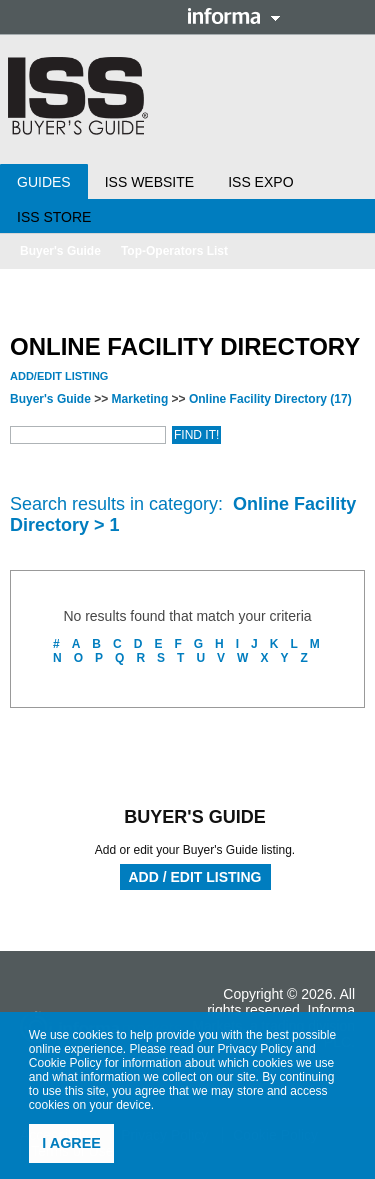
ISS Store (54, 217)
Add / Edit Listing (195, 877)
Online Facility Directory (270, 399)
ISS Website (149, 182)
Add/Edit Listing (59, 376)
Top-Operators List (174, 251)
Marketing (140, 399)
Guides (44, 182)
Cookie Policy (65, 1063)
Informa (234, 16)
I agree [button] (71, 1143)
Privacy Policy (255, 1049)
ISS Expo (260, 182)
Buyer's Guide (60, 251)
